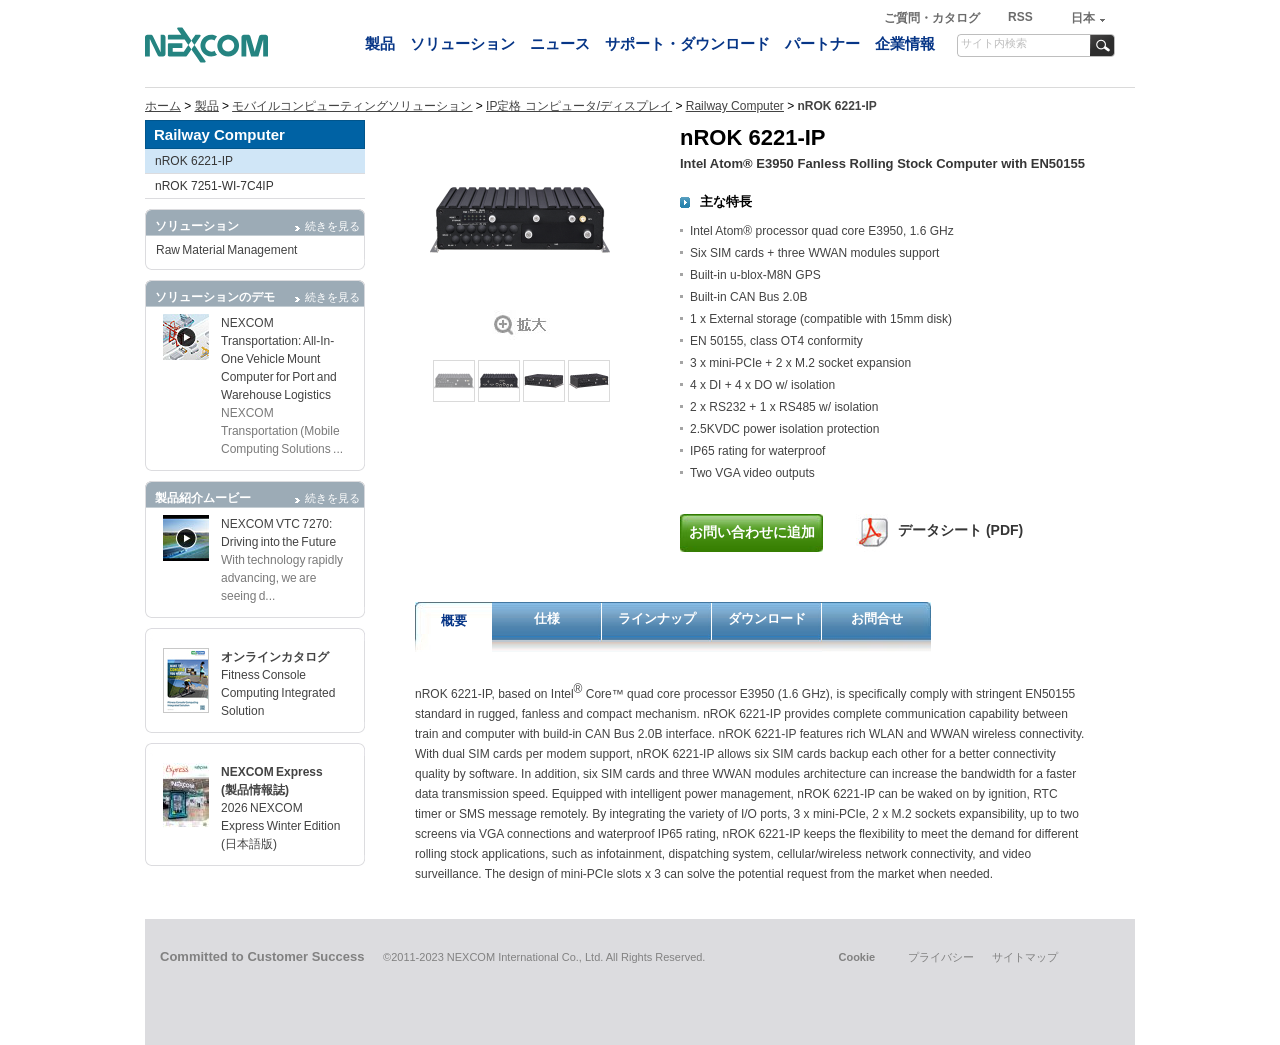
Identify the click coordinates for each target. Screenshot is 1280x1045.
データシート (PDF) (960, 530)
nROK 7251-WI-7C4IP (214, 186)
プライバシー (941, 957)
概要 (454, 620)
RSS (1020, 17)
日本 (1083, 18)
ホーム (163, 106)
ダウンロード (767, 618)
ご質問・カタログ (933, 18)
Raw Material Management (226, 250)
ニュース (560, 43)
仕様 (547, 618)
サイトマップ (1025, 957)
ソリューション (462, 43)
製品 (380, 43)
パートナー (822, 43)
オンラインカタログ (275, 657)
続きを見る (332, 226)
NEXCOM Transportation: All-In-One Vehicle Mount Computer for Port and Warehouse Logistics (279, 359)
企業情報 (905, 43)
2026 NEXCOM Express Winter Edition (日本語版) (280, 826)
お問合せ (877, 618)
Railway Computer (735, 106)
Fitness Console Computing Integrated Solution (278, 693)
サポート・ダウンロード (687, 43)
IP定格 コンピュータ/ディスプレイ (579, 106)
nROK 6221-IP (194, 161)
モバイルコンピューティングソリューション (352, 106)
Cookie (856, 957)
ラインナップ (657, 618)
